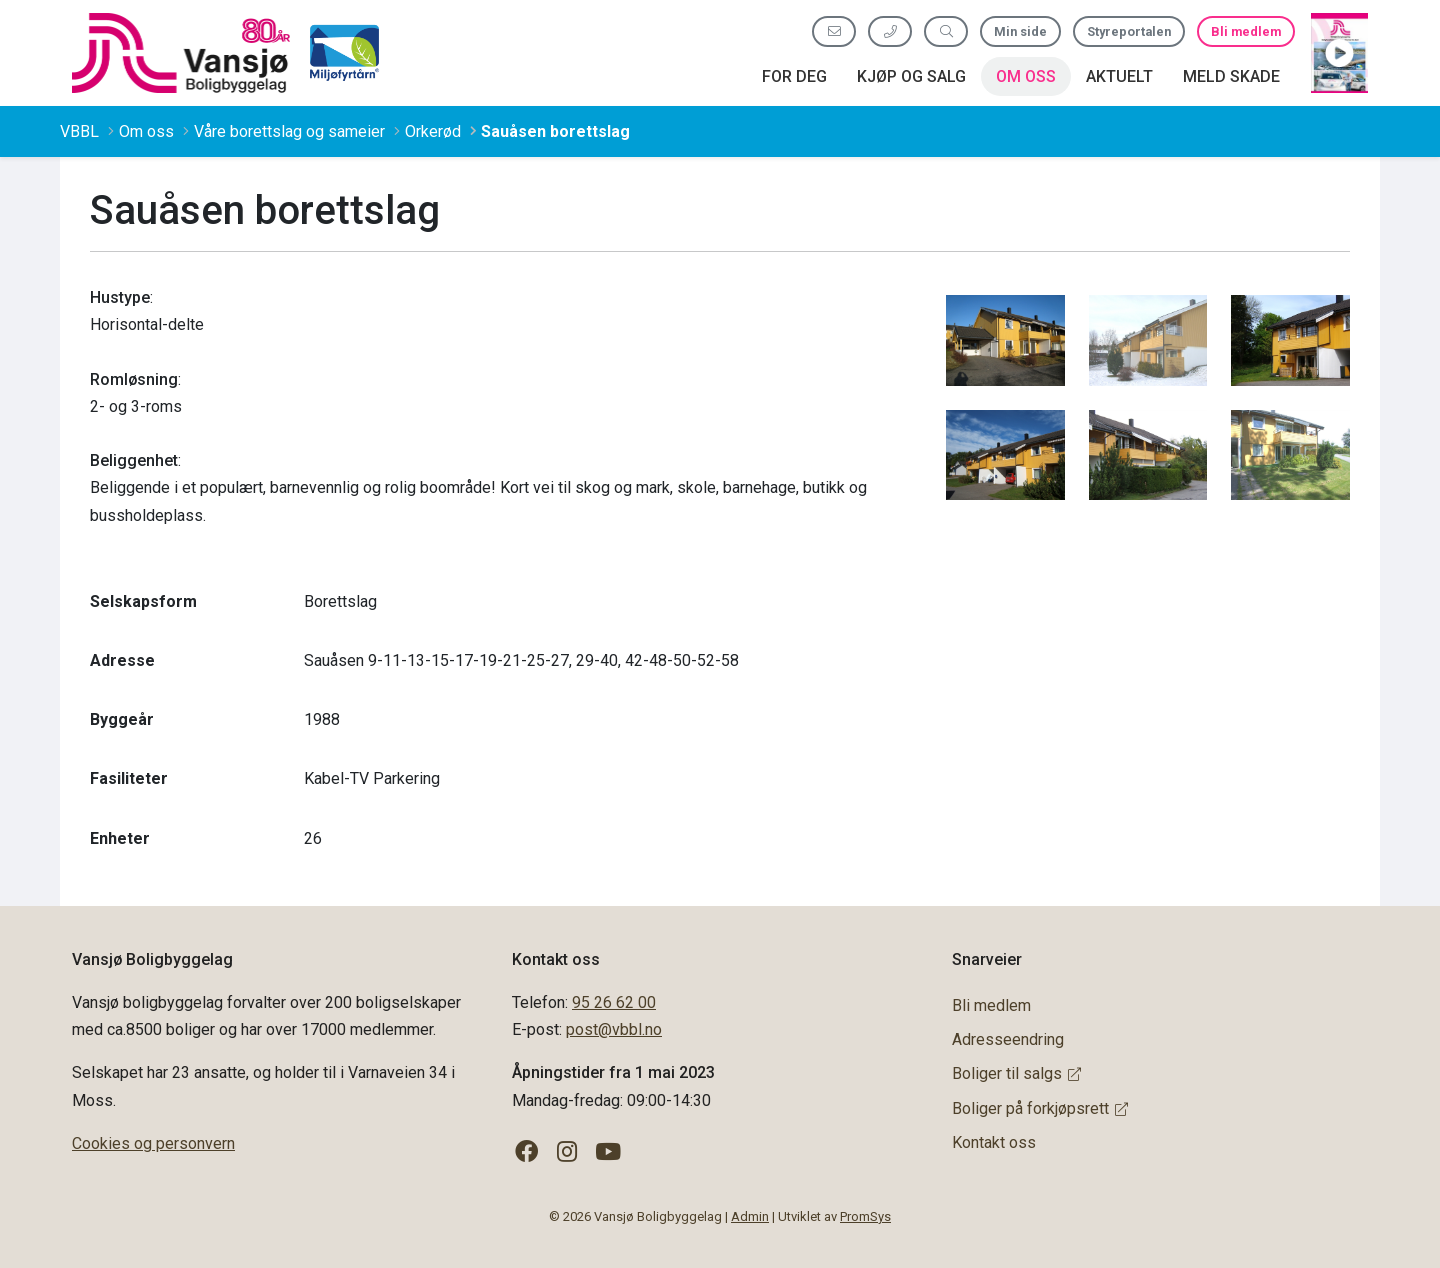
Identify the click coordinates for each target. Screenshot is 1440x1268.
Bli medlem (1246, 31)
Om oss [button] (1026, 76)
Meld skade (1231, 76)
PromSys (865, 1216)
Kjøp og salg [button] (911, 76)
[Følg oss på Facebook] (526, 1152)
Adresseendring (1008, 1039)
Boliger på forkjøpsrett (1040, 1108)
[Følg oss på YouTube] (608, 1152)
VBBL (79, 131)
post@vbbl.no (614, 1029)
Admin (750, 1216)
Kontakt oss (994, 1142)
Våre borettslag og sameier (289, 131)
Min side (1020, 31)
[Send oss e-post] (834, 31)
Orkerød (433, 131)
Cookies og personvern (153, 1143)
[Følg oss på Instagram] (567, 1152)
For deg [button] (794, 76)
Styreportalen (1129, 31)
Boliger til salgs (1016, 1073)
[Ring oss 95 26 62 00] (890, 31)
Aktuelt (1119, 76)
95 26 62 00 (614, 1002)
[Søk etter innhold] (946, 31)
